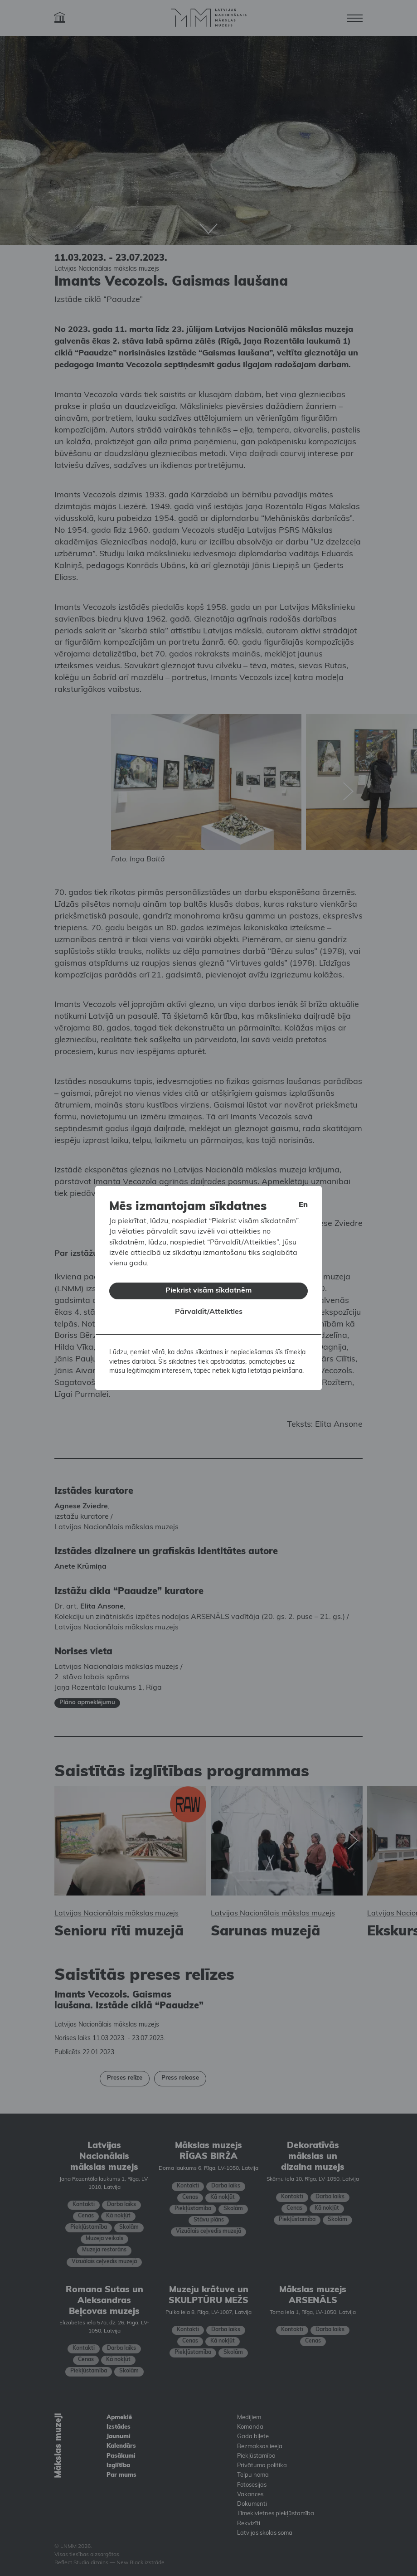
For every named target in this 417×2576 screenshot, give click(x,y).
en (303, 1201)
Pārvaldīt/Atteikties (208, 1308)
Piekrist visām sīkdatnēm (208, 1287)
